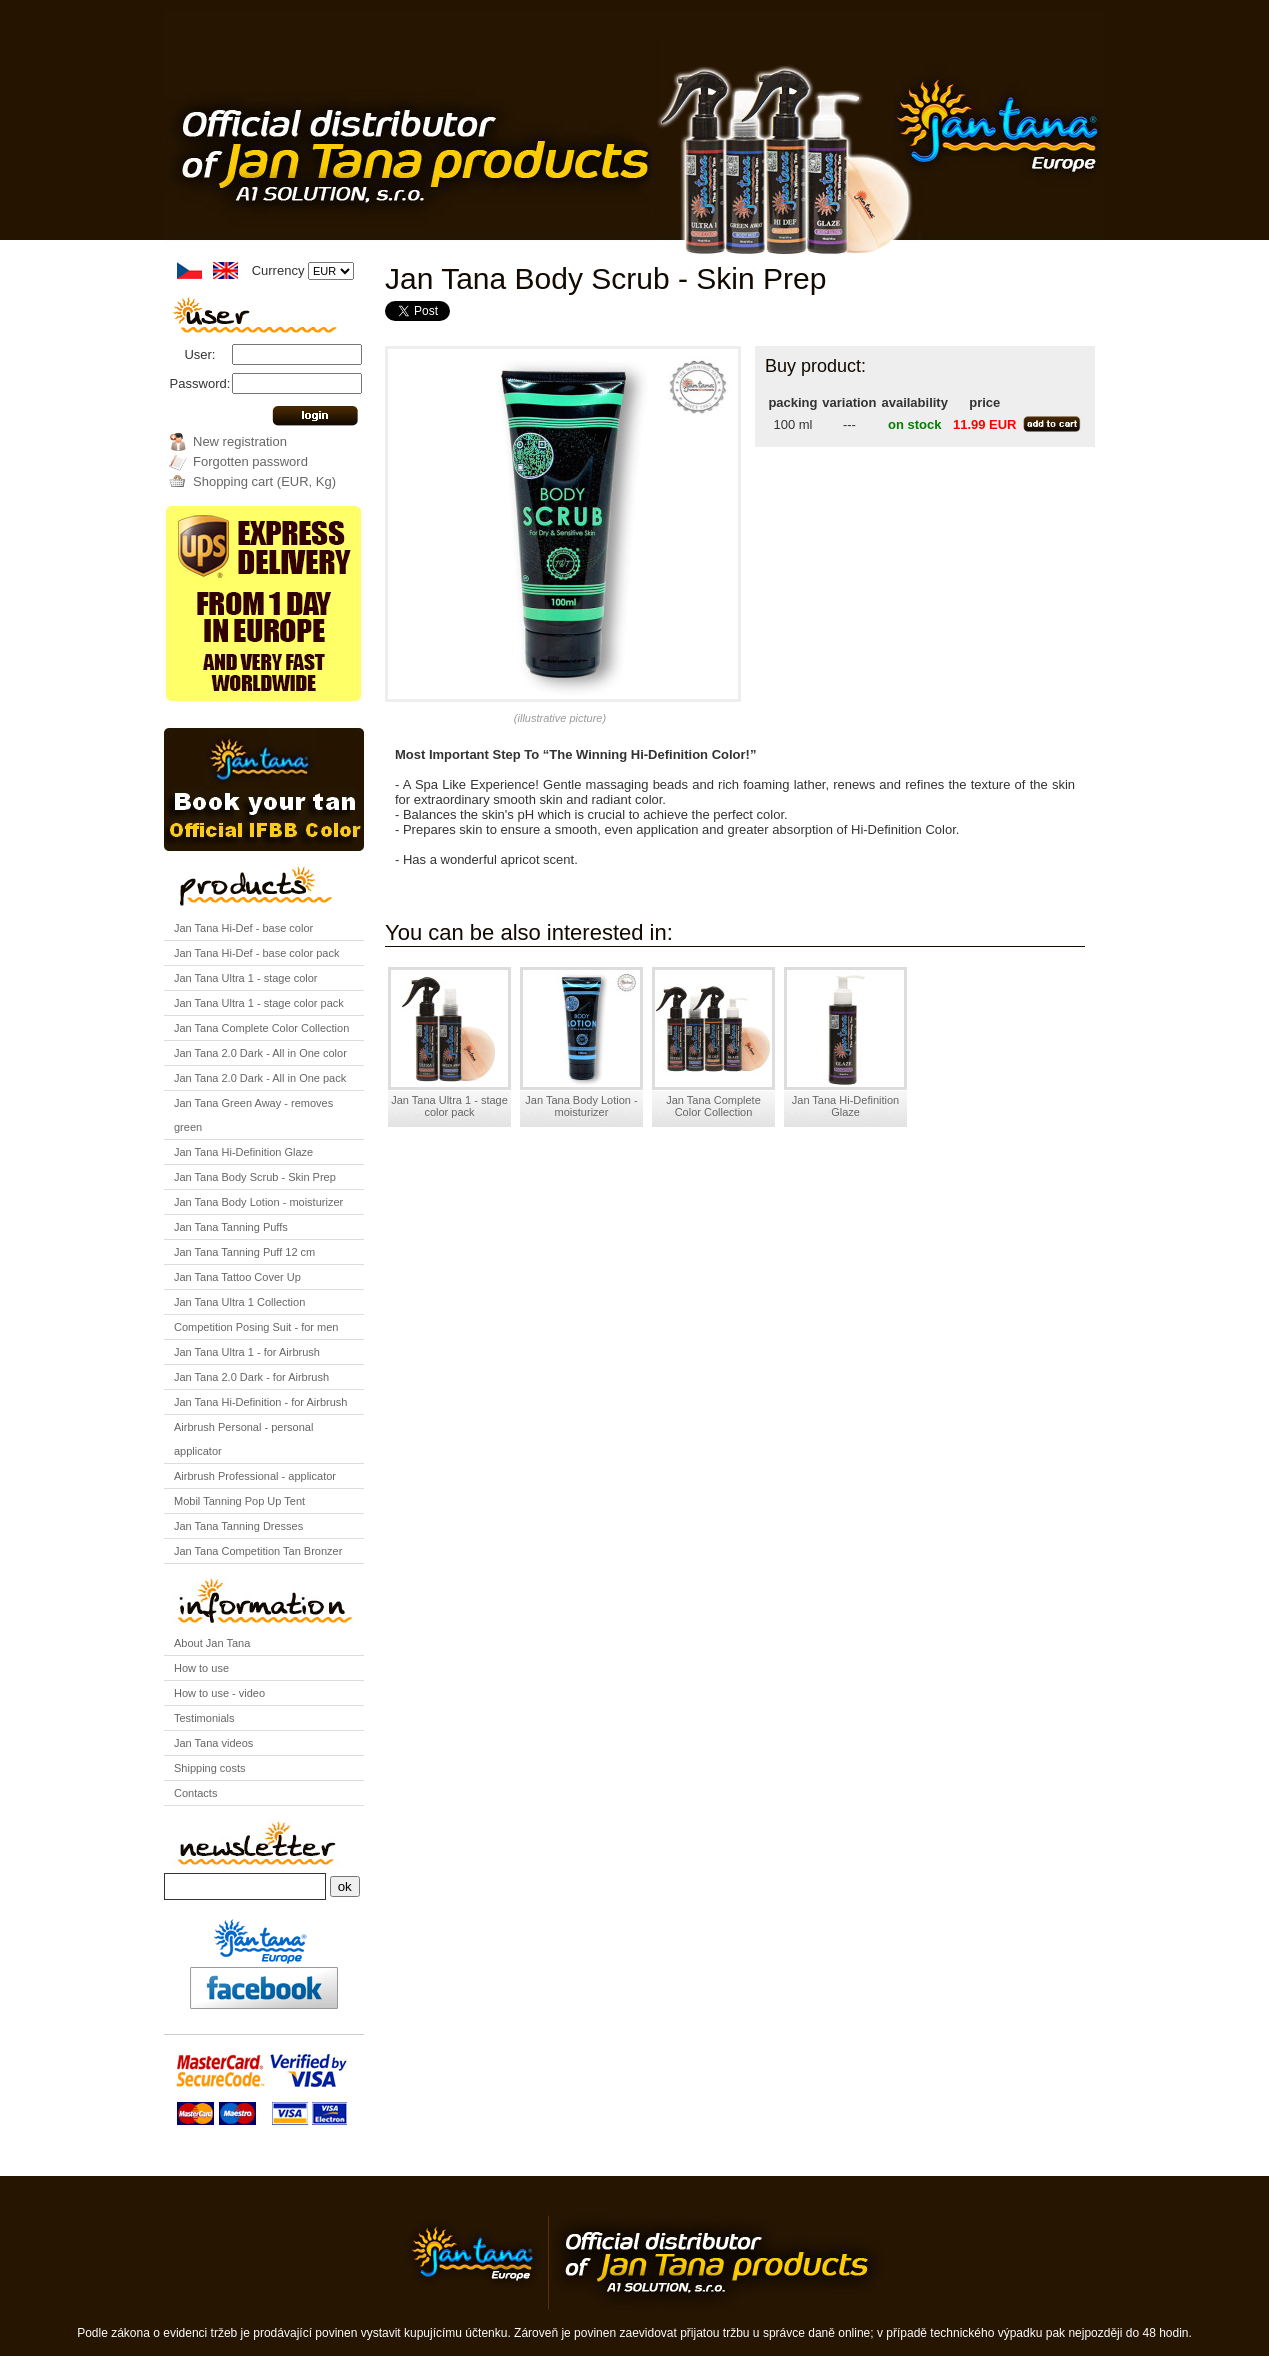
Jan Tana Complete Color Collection (261, 1028)
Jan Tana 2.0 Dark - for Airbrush (251, 1377)
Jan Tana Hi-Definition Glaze (243, 1152)
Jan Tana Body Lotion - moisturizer (258, 1202)
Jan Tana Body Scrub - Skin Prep (255, 1177)
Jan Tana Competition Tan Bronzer (258, 1551)
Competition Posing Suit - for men (256, 1327)
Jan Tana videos (213, 1743)
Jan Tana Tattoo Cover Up (237, 1277)
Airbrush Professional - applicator (255, 1476)
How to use (201, 1668)
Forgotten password (250, 461)
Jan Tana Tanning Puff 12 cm (244, 1252)
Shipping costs (210, 1768)
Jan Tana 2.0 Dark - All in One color (260, 1053)
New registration (240, 441)
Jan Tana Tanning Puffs (231, 1227)
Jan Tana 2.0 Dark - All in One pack (260, 1078)
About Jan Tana (212, 1643)
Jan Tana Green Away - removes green (253, 1115)
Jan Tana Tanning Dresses (238, 1526)
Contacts (195, 1793)
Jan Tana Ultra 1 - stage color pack (259, 1003)
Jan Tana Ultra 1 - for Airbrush (247, 1352)
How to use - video (219, 1693)
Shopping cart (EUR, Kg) (264, 481)
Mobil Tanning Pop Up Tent (239, 1501)
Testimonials (204, 1718)
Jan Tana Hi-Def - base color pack (257, 953)
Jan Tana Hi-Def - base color (243, 928)
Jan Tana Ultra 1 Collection (239, 1302)
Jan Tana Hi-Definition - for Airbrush (260, 1402)
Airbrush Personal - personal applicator (243, 1439)
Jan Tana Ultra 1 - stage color (245, 978)
